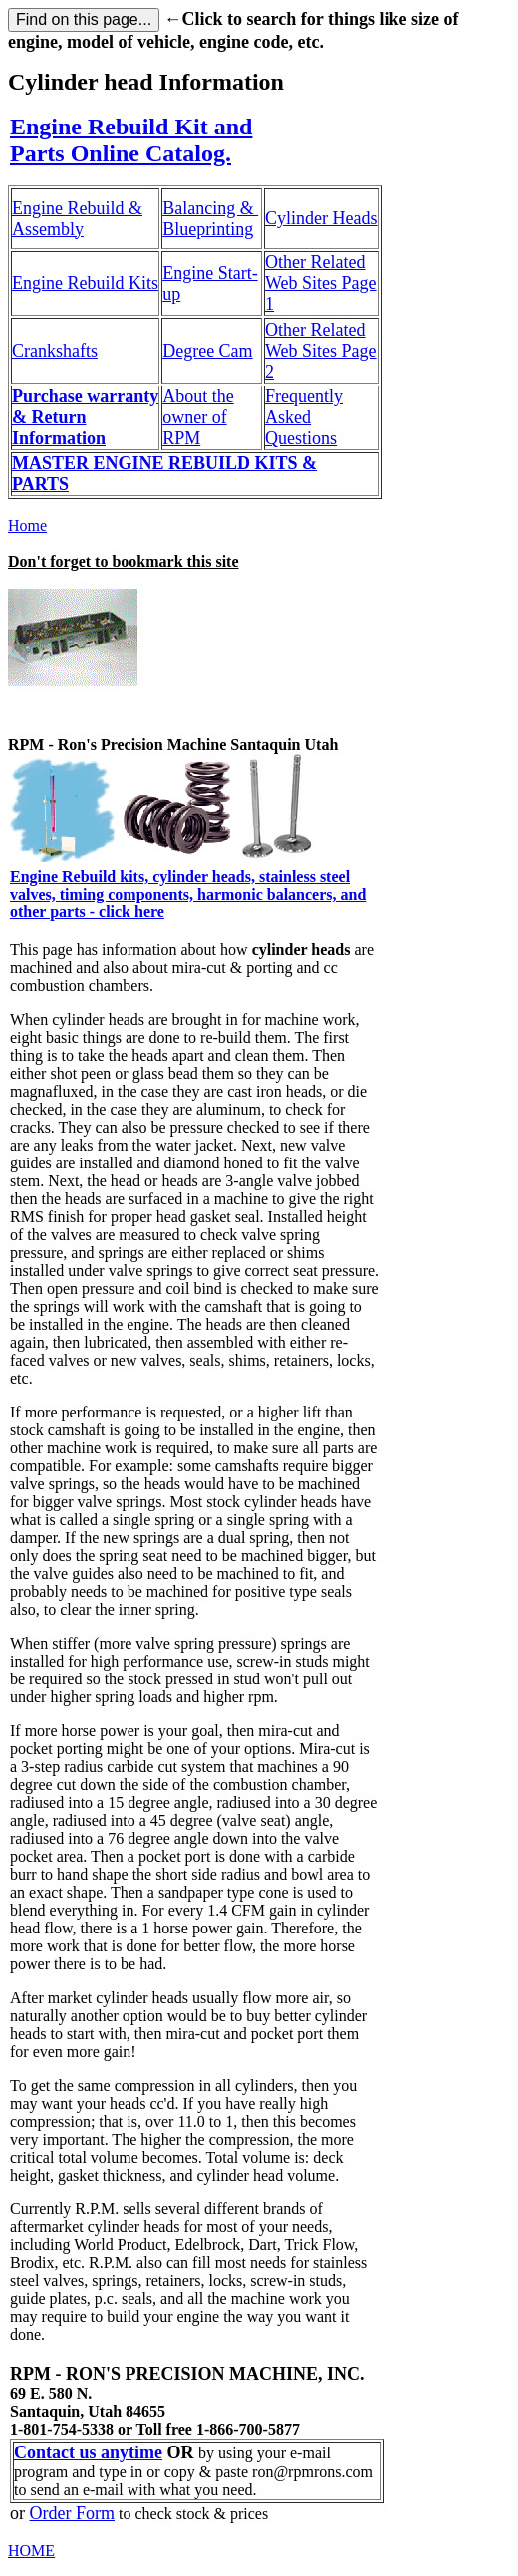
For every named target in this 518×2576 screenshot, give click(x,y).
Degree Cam (207, 351)
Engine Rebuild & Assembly (77, 218)
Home (27, 525)
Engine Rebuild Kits (85, 283)
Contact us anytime (88, 2452)
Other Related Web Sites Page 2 (321, 351)
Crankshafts (55, 351)
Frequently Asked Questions (304, 417)
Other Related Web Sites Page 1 (321, 283)
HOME (31, 2550)
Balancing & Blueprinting (210, 218)
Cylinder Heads (321, 218)
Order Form (72, 2513)
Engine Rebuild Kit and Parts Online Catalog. (131, 140)
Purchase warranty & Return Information (85, 417)
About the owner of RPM (198, 417)
